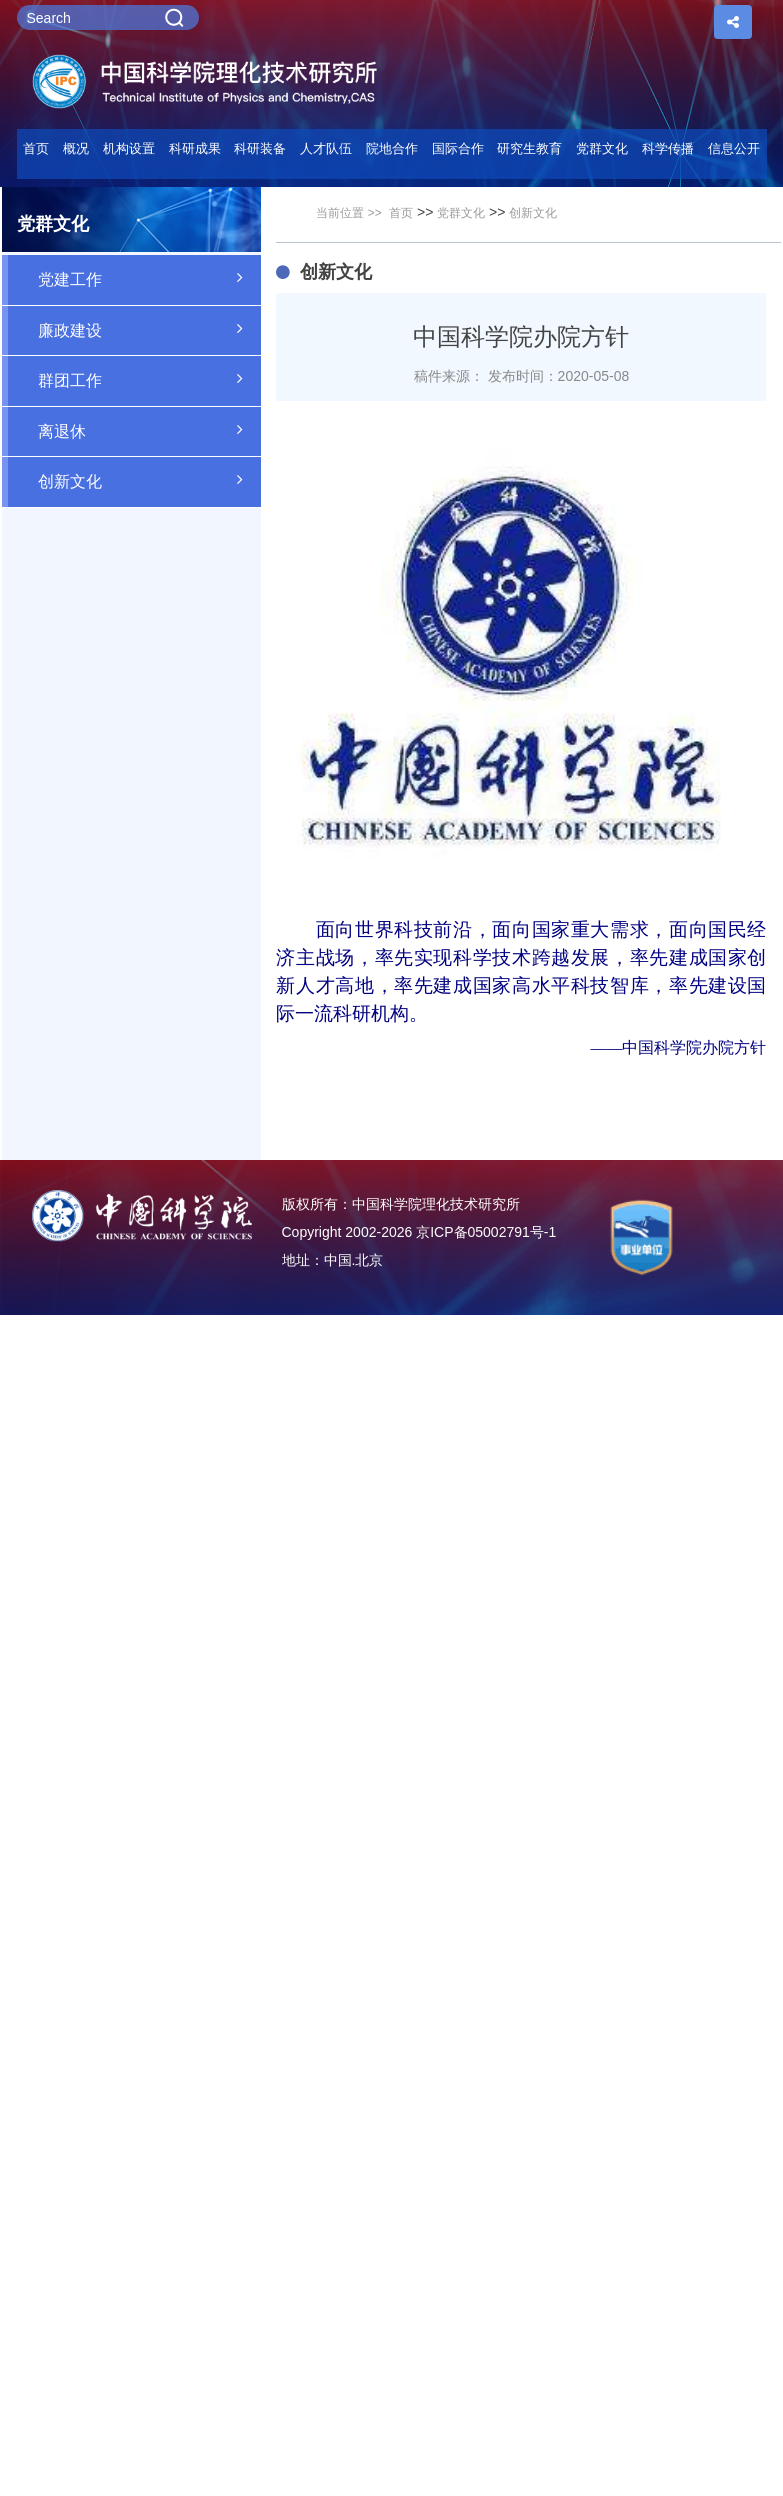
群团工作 (150, 379)
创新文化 (150, 480)
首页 (36, 148)
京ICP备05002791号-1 (486, 1232)
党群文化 (461, 213)
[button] (261, 154)
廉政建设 (150, 329)
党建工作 (150, 278)
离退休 (150, 430)
